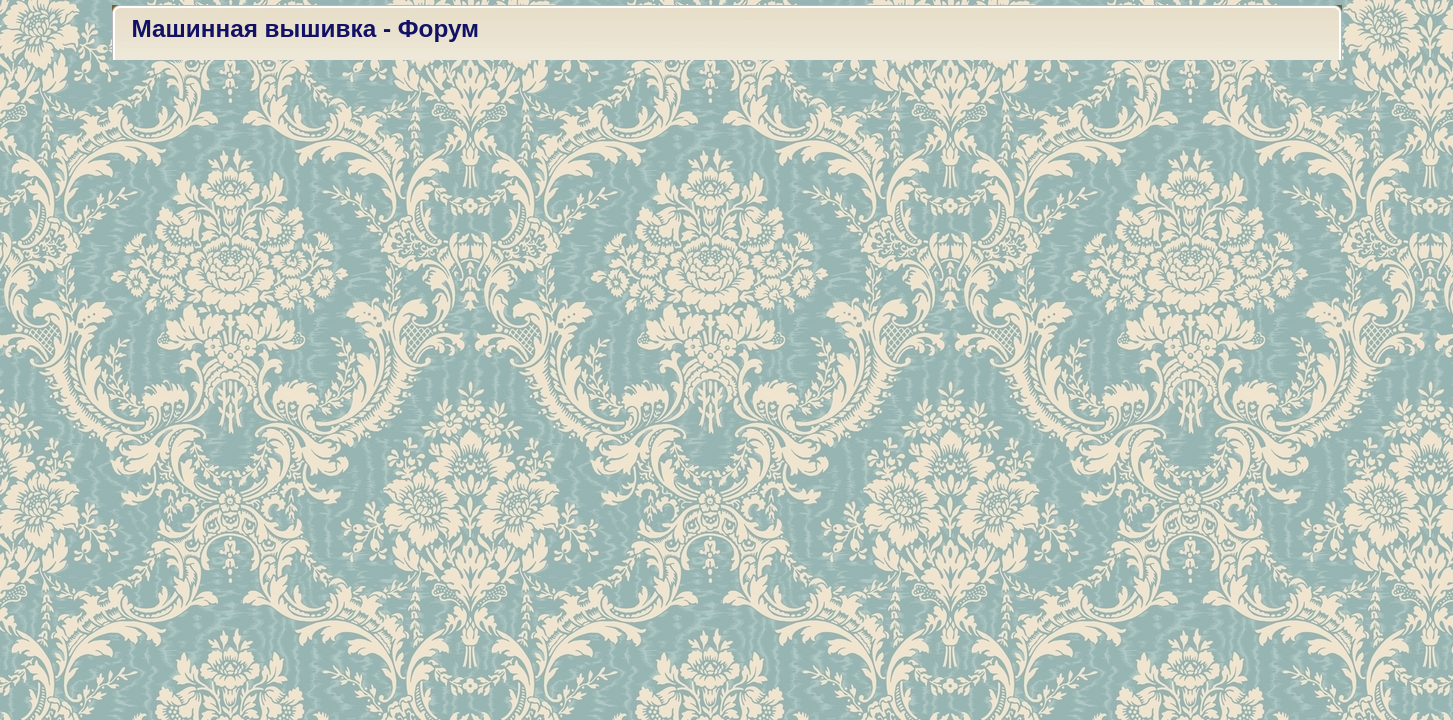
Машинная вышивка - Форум (306, 28)
